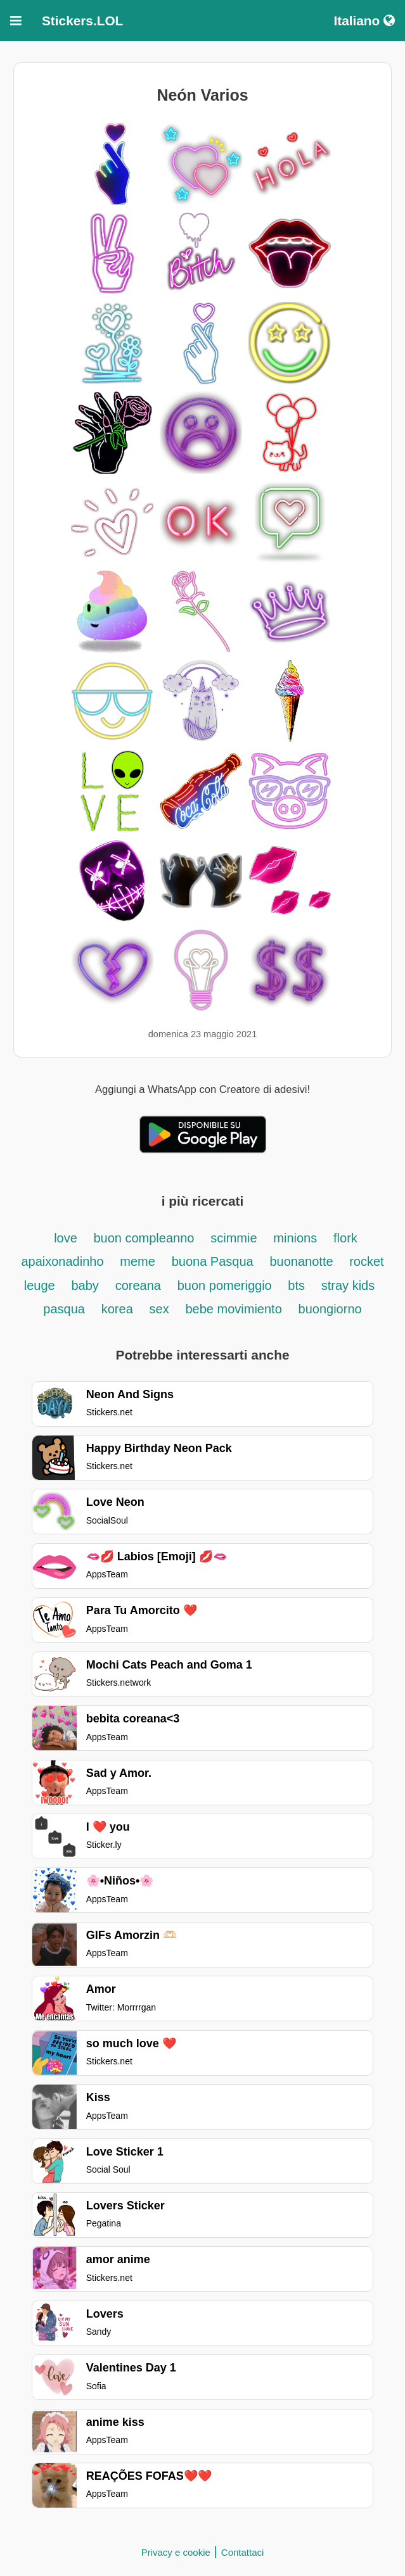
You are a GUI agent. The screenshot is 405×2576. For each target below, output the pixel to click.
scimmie (233, 1238)
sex (159, 1309)
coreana (138, 1285)
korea (117, 1309)
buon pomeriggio (226, 1285)
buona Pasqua (213, 1261)
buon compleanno (143, 1238)
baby (85, 1285)
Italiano (364, 20)
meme (137, 1261)
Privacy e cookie (175, 2552)
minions (295, 1238)
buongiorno (330, 1309)
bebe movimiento (233, 1309)
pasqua (64, 1309)
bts (296, 1285)
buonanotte (303, 1261)
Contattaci (242, 2552)
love (67, 1238)
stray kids (348, 1285)
